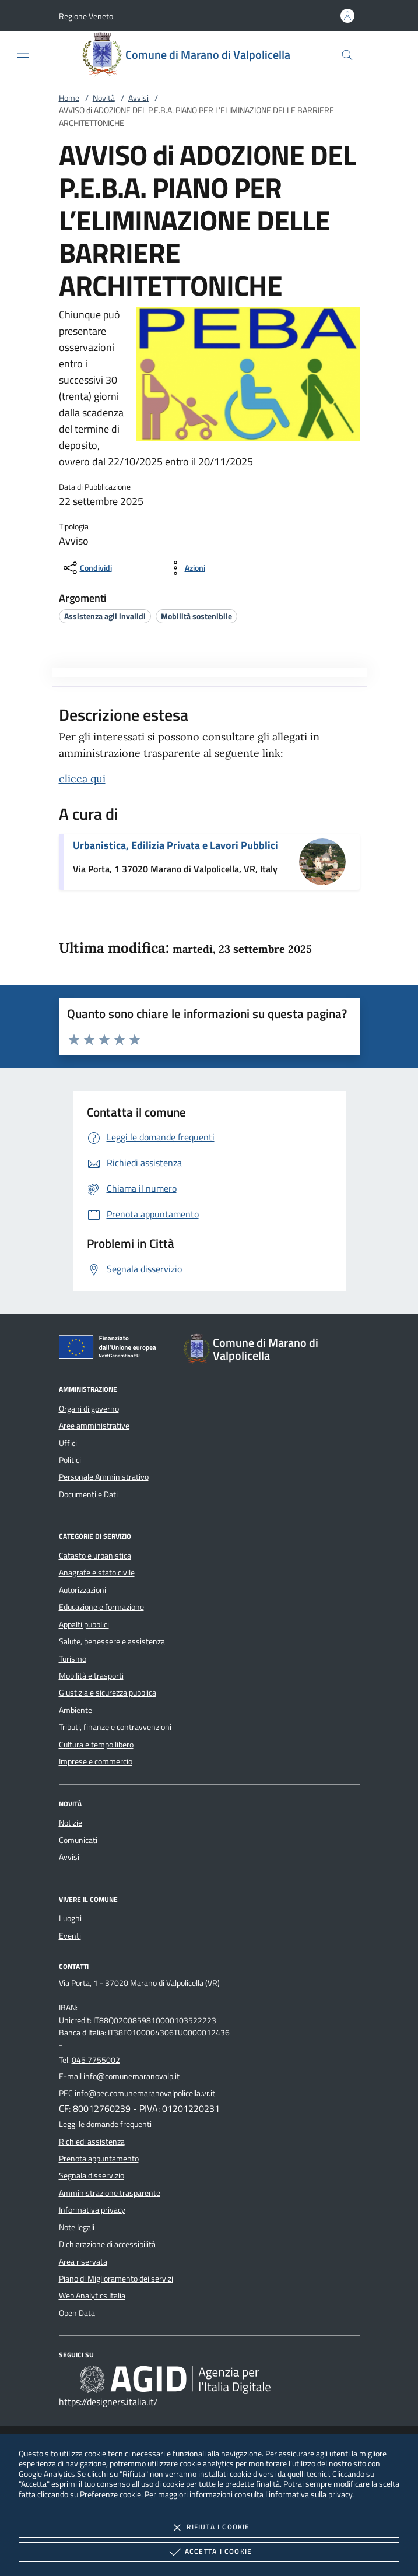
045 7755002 (96, 2060)
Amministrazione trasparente (109, 2193)
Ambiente (75, 1710)
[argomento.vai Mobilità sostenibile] (196, 616)
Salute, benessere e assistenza (112, 1641)
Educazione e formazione (101, 1607)
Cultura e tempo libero (96, 1744)
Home (69, 98)
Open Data (77, 2313)
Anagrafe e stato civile (97, 1572)
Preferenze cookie (110, 2494)
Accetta (209, 2552)
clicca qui (82, 778)
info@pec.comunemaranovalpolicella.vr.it (145, 2093)
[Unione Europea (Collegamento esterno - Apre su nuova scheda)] (111, 1349)
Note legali (76, 2227)
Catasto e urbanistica (95, 1555)
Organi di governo (89, 1408)
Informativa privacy (92, 2209)
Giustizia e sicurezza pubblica (107, 1692)
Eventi (70, 1935)
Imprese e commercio (95, 1761)
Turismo (72, 1658)
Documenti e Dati (88, 1494)
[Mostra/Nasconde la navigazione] (23, 54)
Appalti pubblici (84, 1624)
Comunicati (78, 1840)
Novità (104, 98)
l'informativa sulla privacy (308, 2494)
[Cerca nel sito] (347, 55)
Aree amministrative (94, 1425)
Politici (70, 1460)
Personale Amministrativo (104, 1477)
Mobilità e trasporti (91, 1675)
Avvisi (138, 98)
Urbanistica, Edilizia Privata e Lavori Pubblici (175, 845)
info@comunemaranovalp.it (131, 2076)
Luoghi (70, 1918)
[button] (86, 16)
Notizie (70, 1822)
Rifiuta (209, 2527)
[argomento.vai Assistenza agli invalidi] (105, 616)
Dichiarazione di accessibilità (107, 2244)
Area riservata (83, 2261)
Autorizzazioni (82, 1590)
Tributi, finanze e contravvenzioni (115, 1727)
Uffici (68, 1443)
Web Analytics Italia (92, 2295)
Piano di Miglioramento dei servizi (116, 2278)
